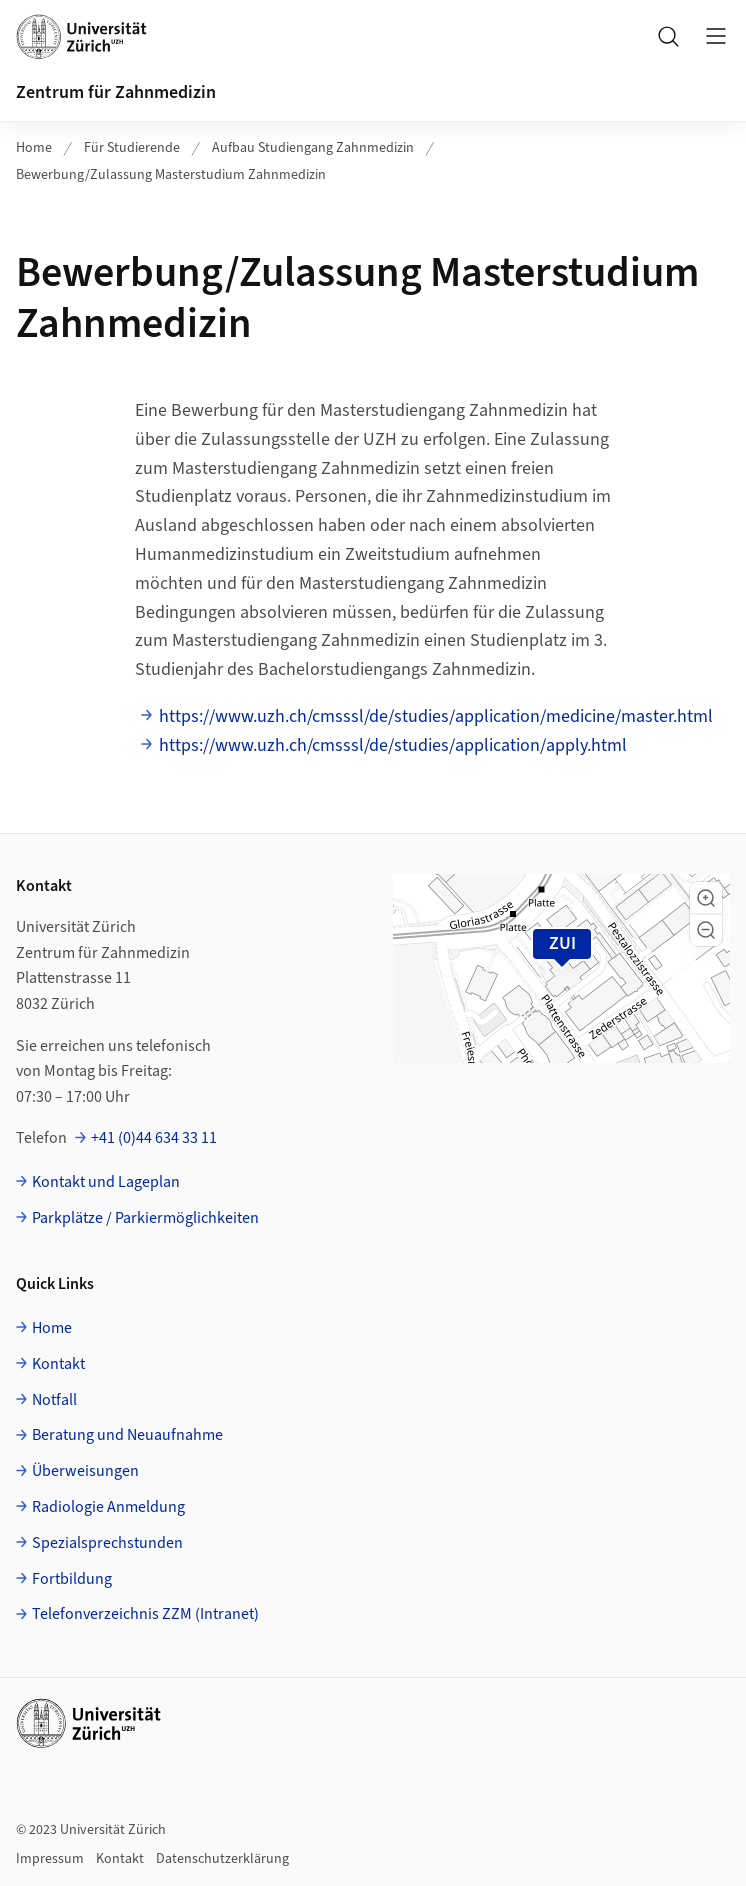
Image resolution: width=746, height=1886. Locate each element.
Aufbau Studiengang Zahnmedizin (313, 148)
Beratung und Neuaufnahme (127, 1435)
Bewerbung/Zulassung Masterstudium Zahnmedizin (171, 175)
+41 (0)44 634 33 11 (154, 1138)
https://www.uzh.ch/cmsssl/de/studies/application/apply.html (393, 745)
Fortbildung (72, 1579)
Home (34, 148)
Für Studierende (132, 148)
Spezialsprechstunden (107, 1543)
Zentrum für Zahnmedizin (116, 92)
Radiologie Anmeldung (108, 1507)
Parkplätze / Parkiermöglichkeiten (145, 1218)
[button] (706, 898)
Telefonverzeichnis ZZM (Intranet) (145, 1614)
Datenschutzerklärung (222, 1859)
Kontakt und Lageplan (106, 1182)
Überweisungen (85, 1471)
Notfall (54, 1400)
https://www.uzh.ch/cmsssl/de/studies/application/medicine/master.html (436, 716)
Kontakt (58, 1364)
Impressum (50, 1859)
